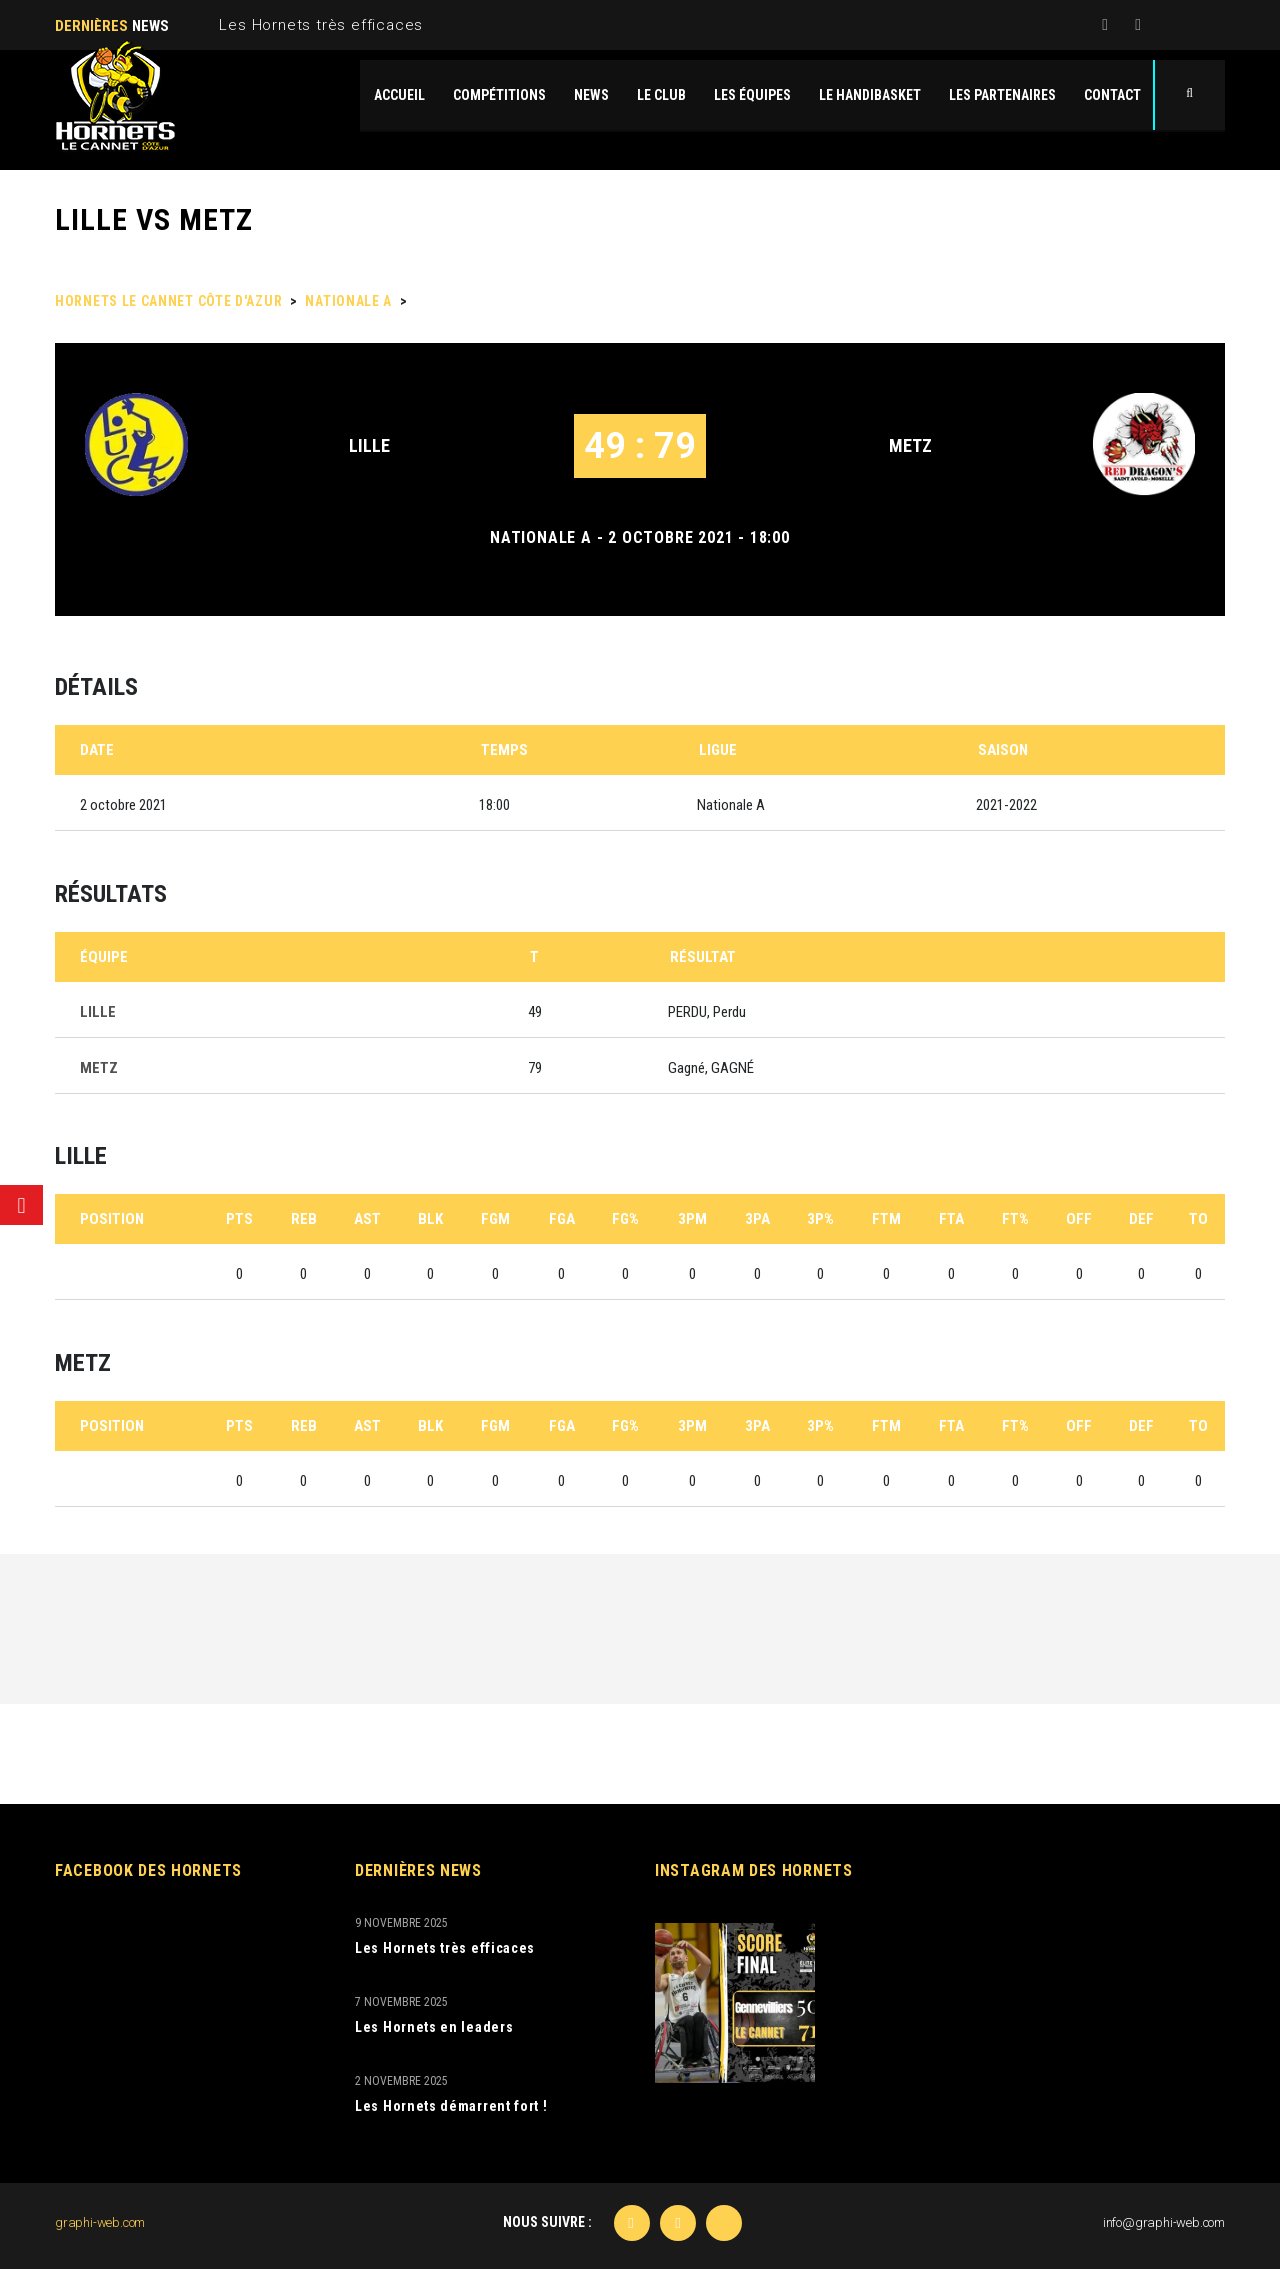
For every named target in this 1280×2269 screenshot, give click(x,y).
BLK (430, 1219)
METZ (910, 445)
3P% (820, 1219)
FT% (1015, 1219)
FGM (495, 1219)
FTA (951, 1219)
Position (112, 1219)
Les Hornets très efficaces (321, 25)
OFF (1079, 1219)
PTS (239, 1219)
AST (367, 1219)
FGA (562, 1219)
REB (304, 1219)
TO (1198, 1219)
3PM (692, 1219)
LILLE (369, 445)
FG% (625, 1219)
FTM (886, 1219)
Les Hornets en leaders (434, 2027)
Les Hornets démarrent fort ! (451, 2106)
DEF (1141, 1219)
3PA (757, 1219)
